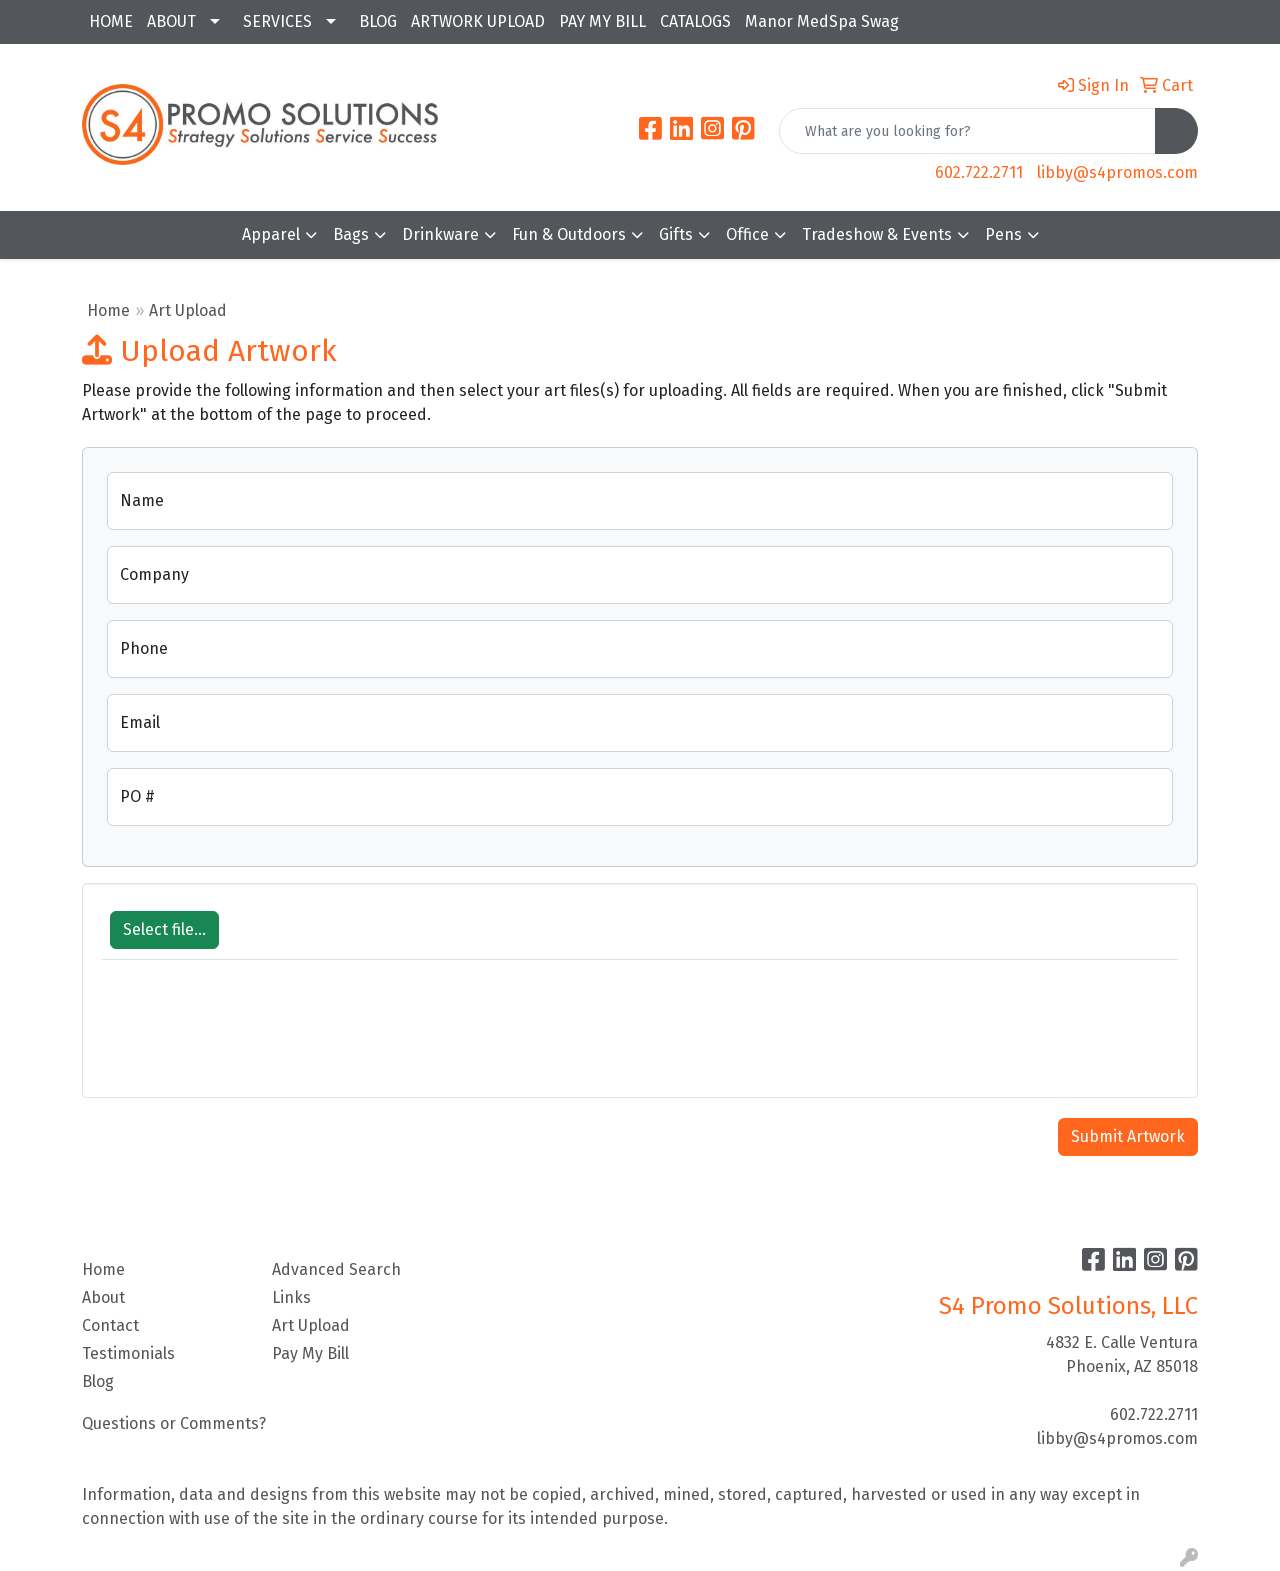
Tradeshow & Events (877, 234)
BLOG (378, 21)
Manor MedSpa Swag (822, 21)
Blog (98, 1381)
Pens (1003, 234)
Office (747, 234)
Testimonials (128, 1353)
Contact (110, 1325)
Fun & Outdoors (569, 234)
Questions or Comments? (174, 1423)
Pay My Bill (310, 1353)
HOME (111, 21)
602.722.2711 (979, 172)
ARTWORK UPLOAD (478, 21)
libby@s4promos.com (1117, 172)
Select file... (164, 929)
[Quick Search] (967, 131)
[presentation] (254, 1039)
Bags (351, 234)
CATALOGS (695, 21)
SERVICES (277, 21)
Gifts (676, 234)
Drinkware (440, 234)
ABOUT (171, 21)
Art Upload (311, 1325)
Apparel (271, 234)
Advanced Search (336, 1269)
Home (108, 310)
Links (291, 1297)
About (103, 1297)
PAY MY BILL (602, 21)
